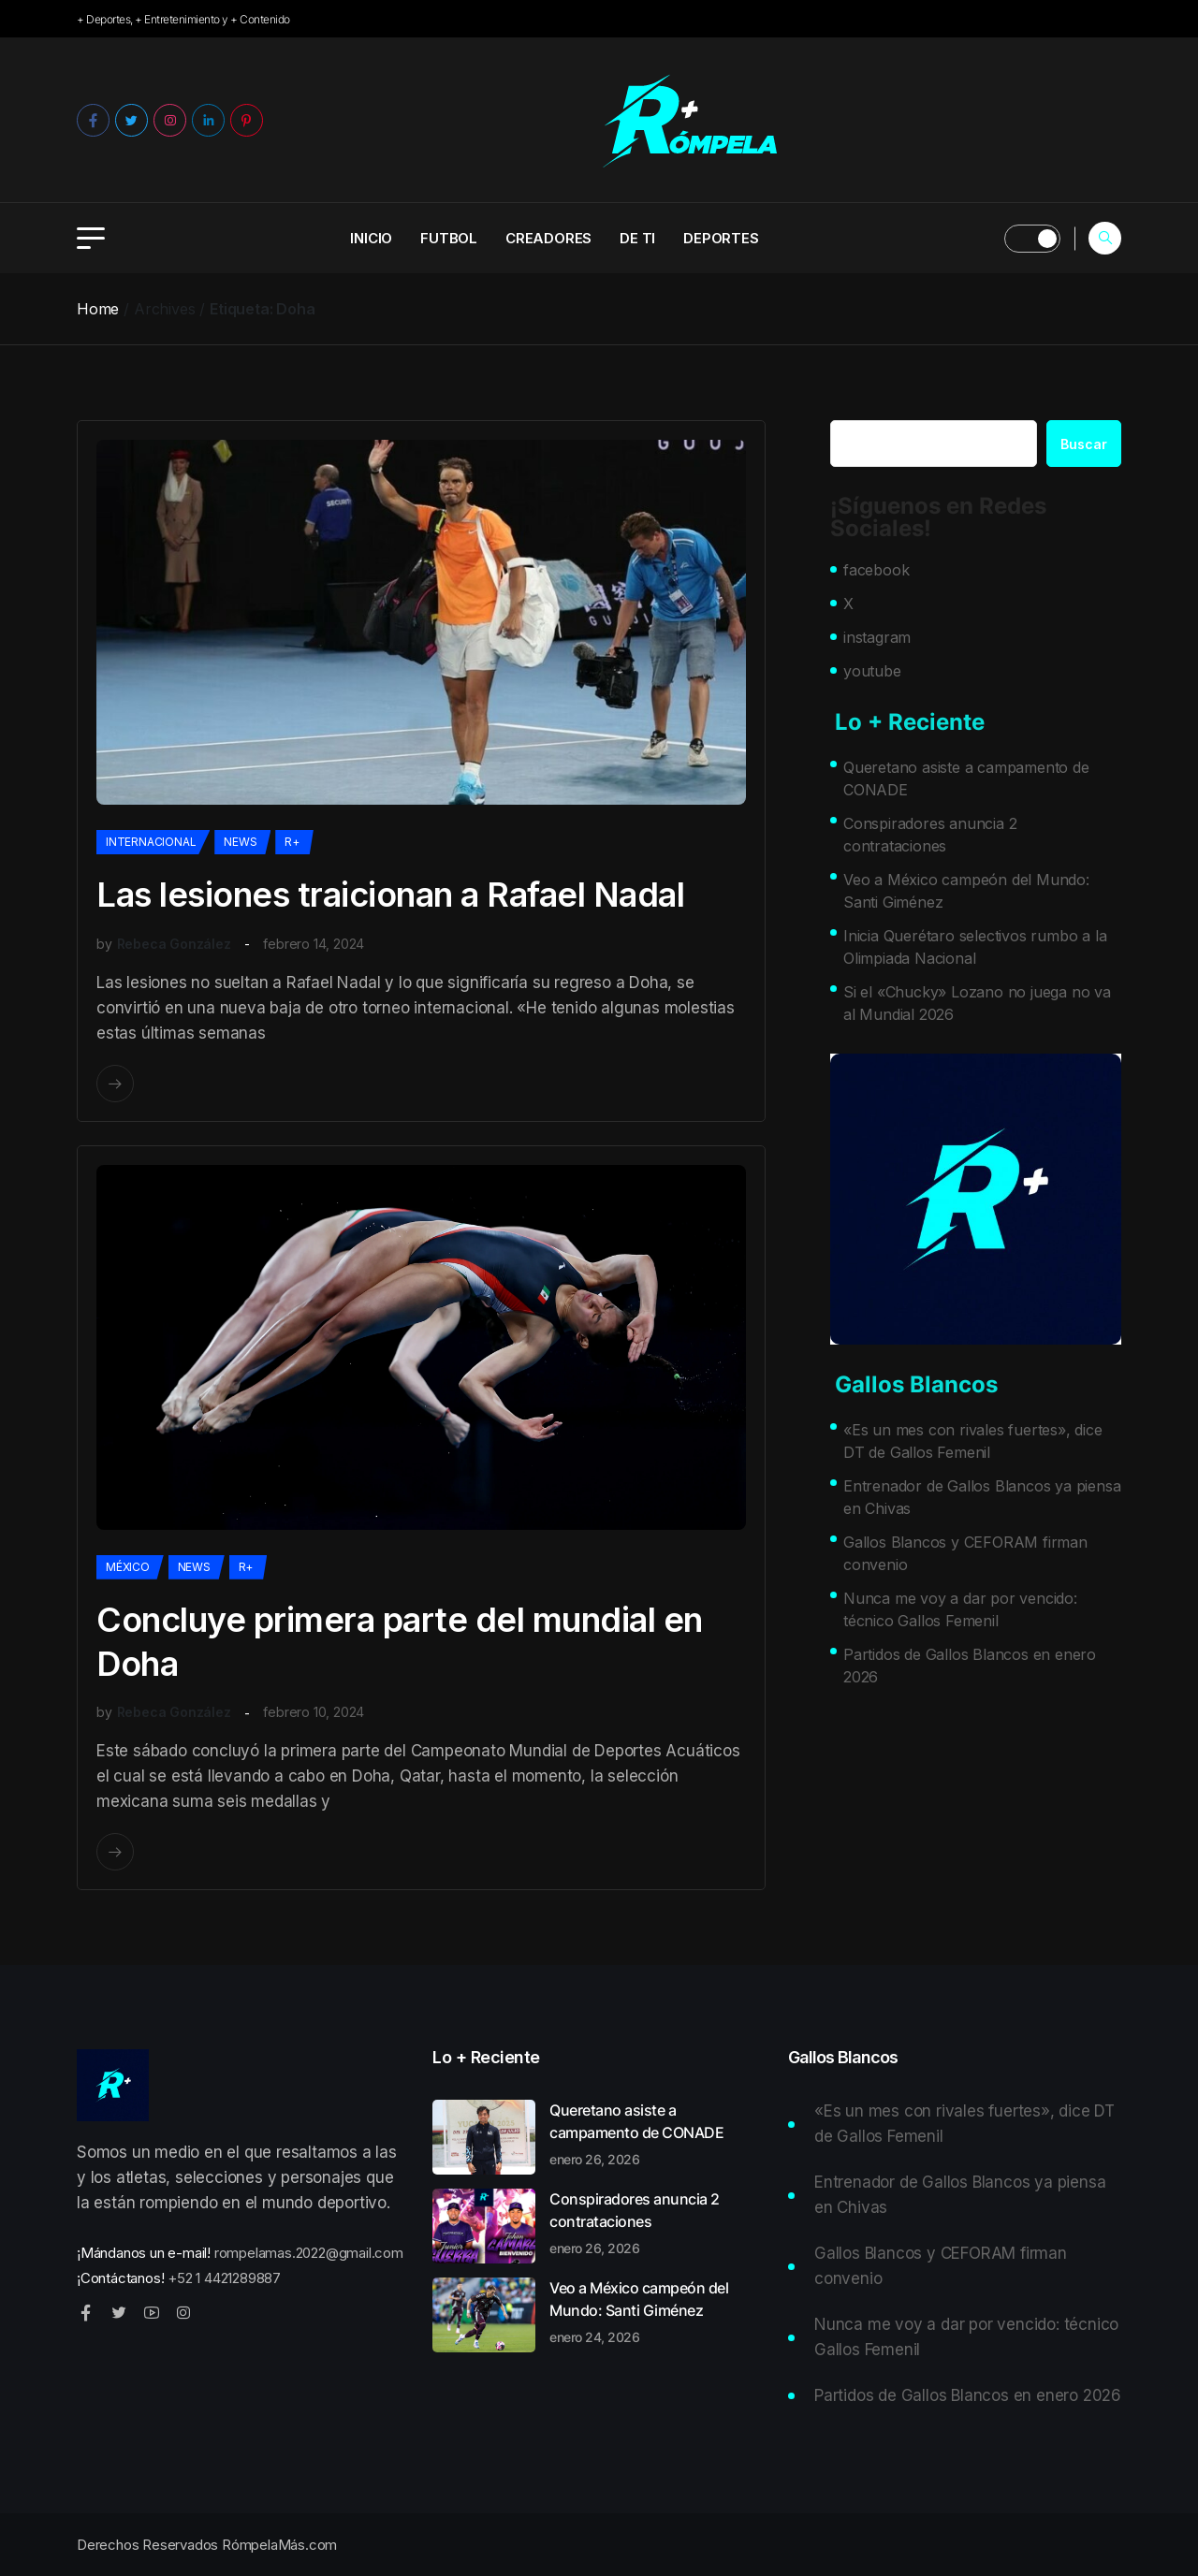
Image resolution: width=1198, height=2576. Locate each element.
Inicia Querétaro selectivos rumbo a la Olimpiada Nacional (974, 947)
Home (98, 308)
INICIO (371, 238)
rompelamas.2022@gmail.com (308, 2253)
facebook (876, 569)
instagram (877, 637)
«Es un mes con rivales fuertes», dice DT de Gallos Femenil (973, 1441)
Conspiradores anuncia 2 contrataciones (929, 834)
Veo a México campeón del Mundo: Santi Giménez (966, 890)
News (240, 842)
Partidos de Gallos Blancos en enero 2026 (969, 1665)
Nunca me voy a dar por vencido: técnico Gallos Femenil (960, 1609)
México (128, 1567)
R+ (292, 842)
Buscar (1083, 444)
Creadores (548, 238)
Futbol (448, 238)
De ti (637, 238)
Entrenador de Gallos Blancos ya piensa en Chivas (981, 1497)
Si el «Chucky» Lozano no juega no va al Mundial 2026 (977, 1003)
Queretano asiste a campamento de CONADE (966, 778)
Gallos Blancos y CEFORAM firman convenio (965, 1553)
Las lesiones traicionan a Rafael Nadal (390, 894)
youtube (872, 671)
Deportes (720, 238)
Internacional (151, 842)
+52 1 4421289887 (224, 2278)
